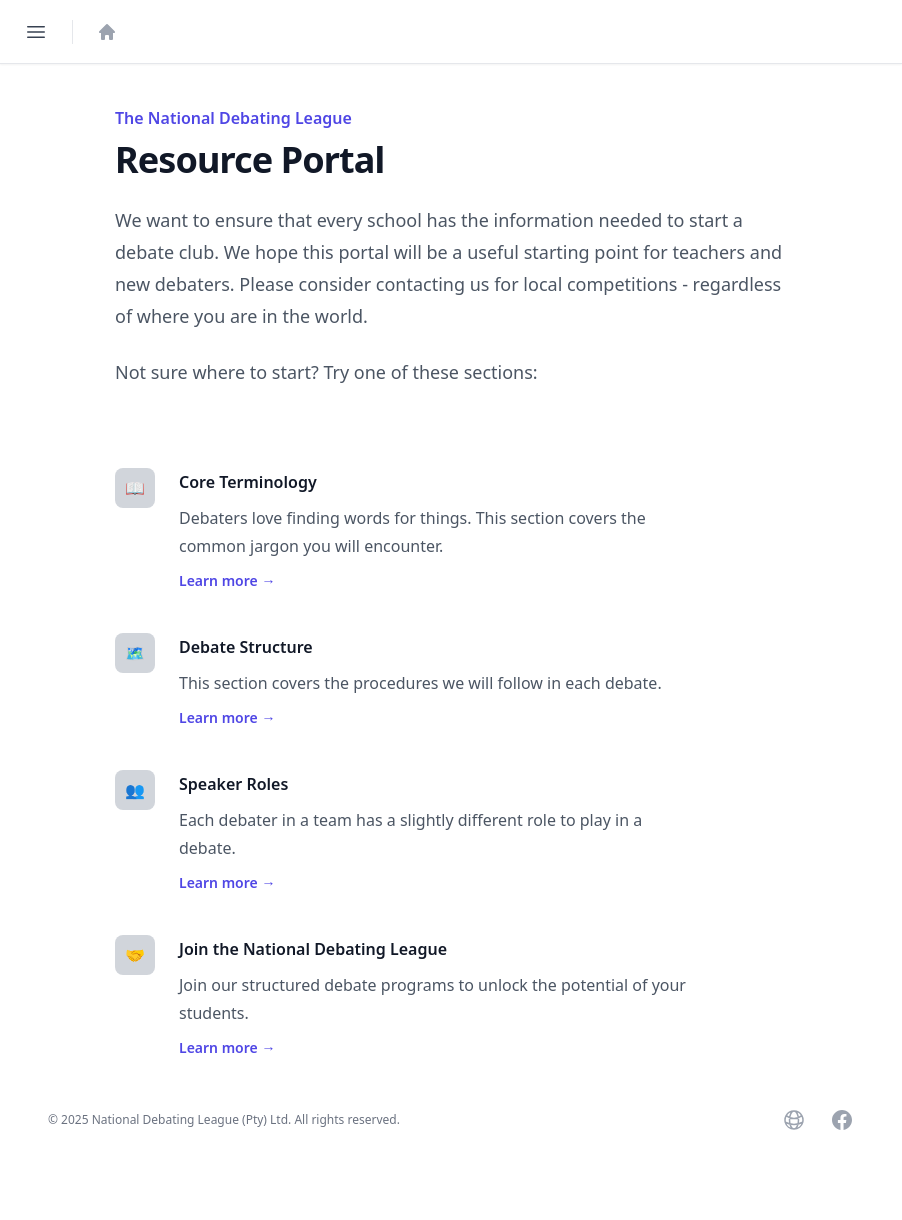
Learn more (227, 580)
